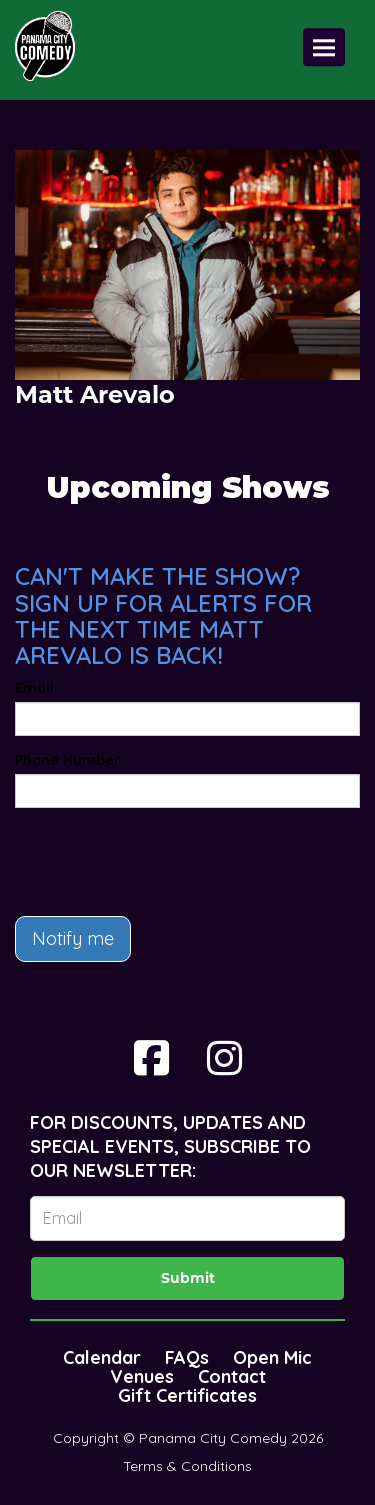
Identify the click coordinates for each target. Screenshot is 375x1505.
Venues (142, 1376)
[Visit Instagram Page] (224, 1058)
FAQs (187, 1357)
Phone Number (67, 760)
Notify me (73, 938)
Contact (232, 1376)
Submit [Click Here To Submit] (188, 1278)
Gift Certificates (187, 1395)
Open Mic (272, 1357)
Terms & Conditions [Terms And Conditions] (187, 1466)
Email (34, 688)
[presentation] (167, 862)
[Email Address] (187, 1218)
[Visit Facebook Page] (151, 1058)
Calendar (102, 1357)
